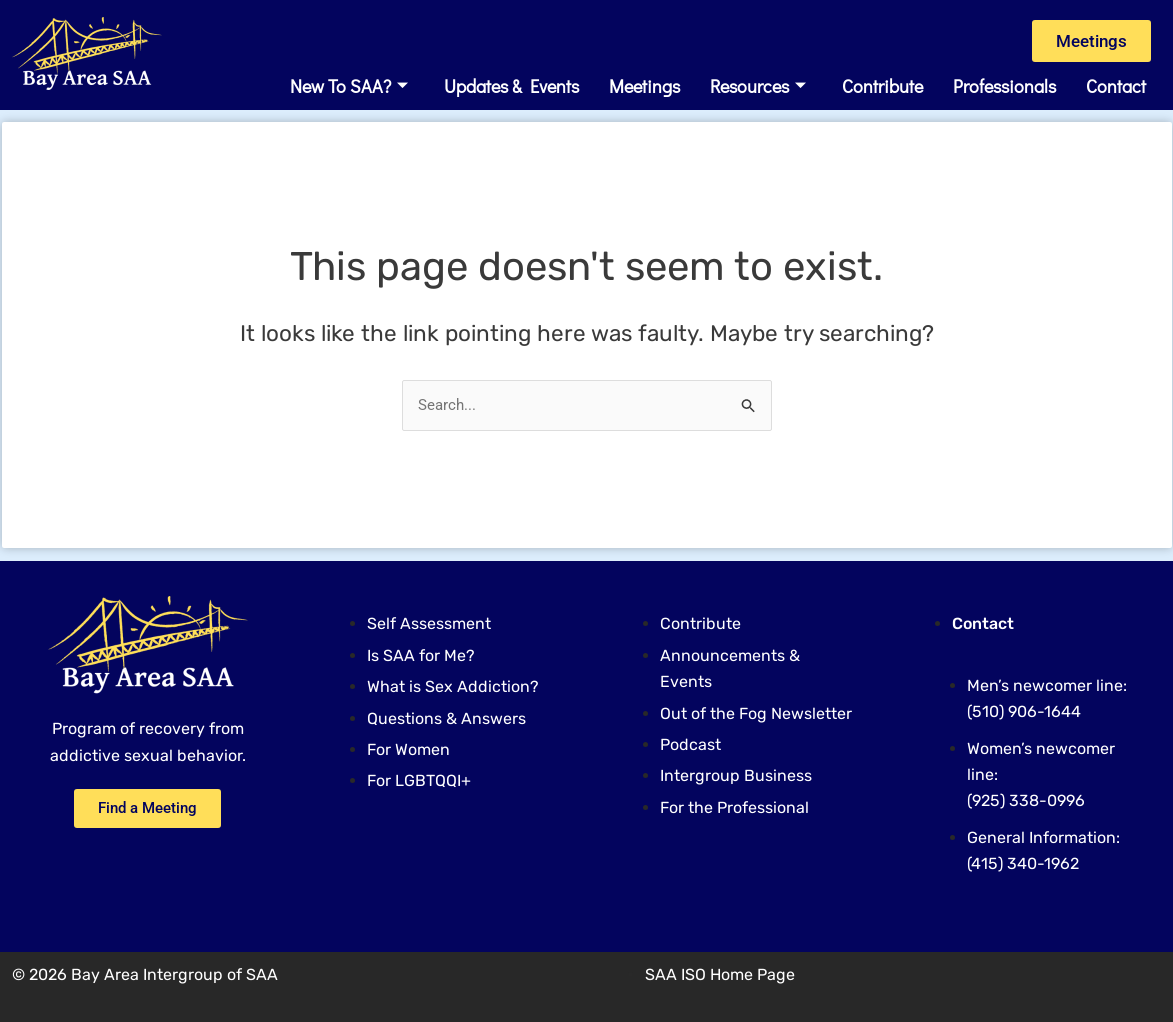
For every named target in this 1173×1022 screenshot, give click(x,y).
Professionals (1004, 87)
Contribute (882, 87)
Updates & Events (511, 87)
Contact (1116, 87)
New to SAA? (349, 87)
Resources (758, 87)
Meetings (644, 87)
